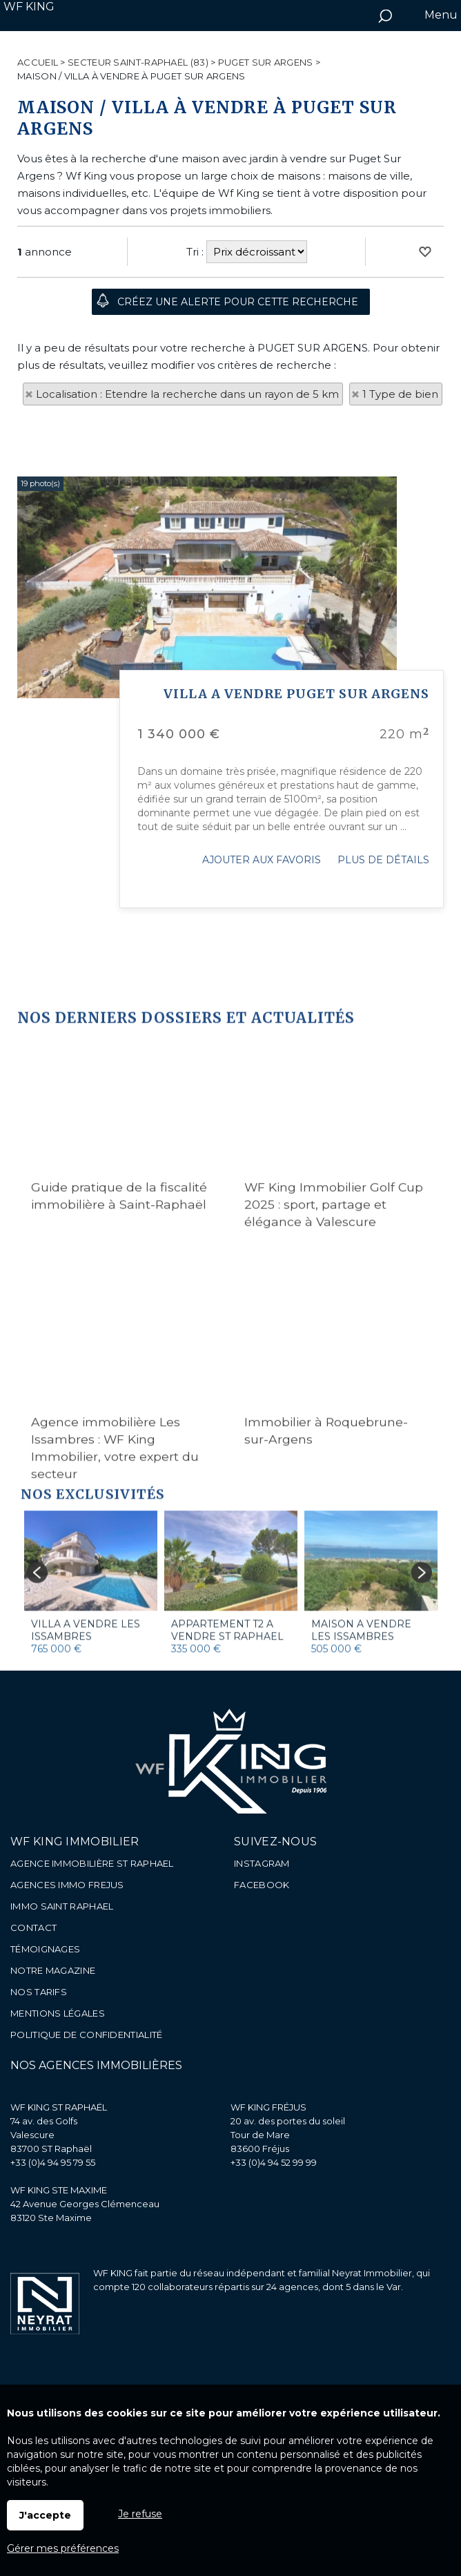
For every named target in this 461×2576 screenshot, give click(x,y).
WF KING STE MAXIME (58, 2189)
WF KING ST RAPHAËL (58, 2107)
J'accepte (45, 2515)
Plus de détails (383, 1120)
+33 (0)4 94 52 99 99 (273, 2162)
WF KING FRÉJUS (268, 2107)
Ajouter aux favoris (261, 1120)
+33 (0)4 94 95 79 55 (52, 2162)
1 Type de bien (400, 394)
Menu (440, 14)
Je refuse (140, 2514)
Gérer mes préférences (63, 2548)
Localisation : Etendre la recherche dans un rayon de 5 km (187, 394)
